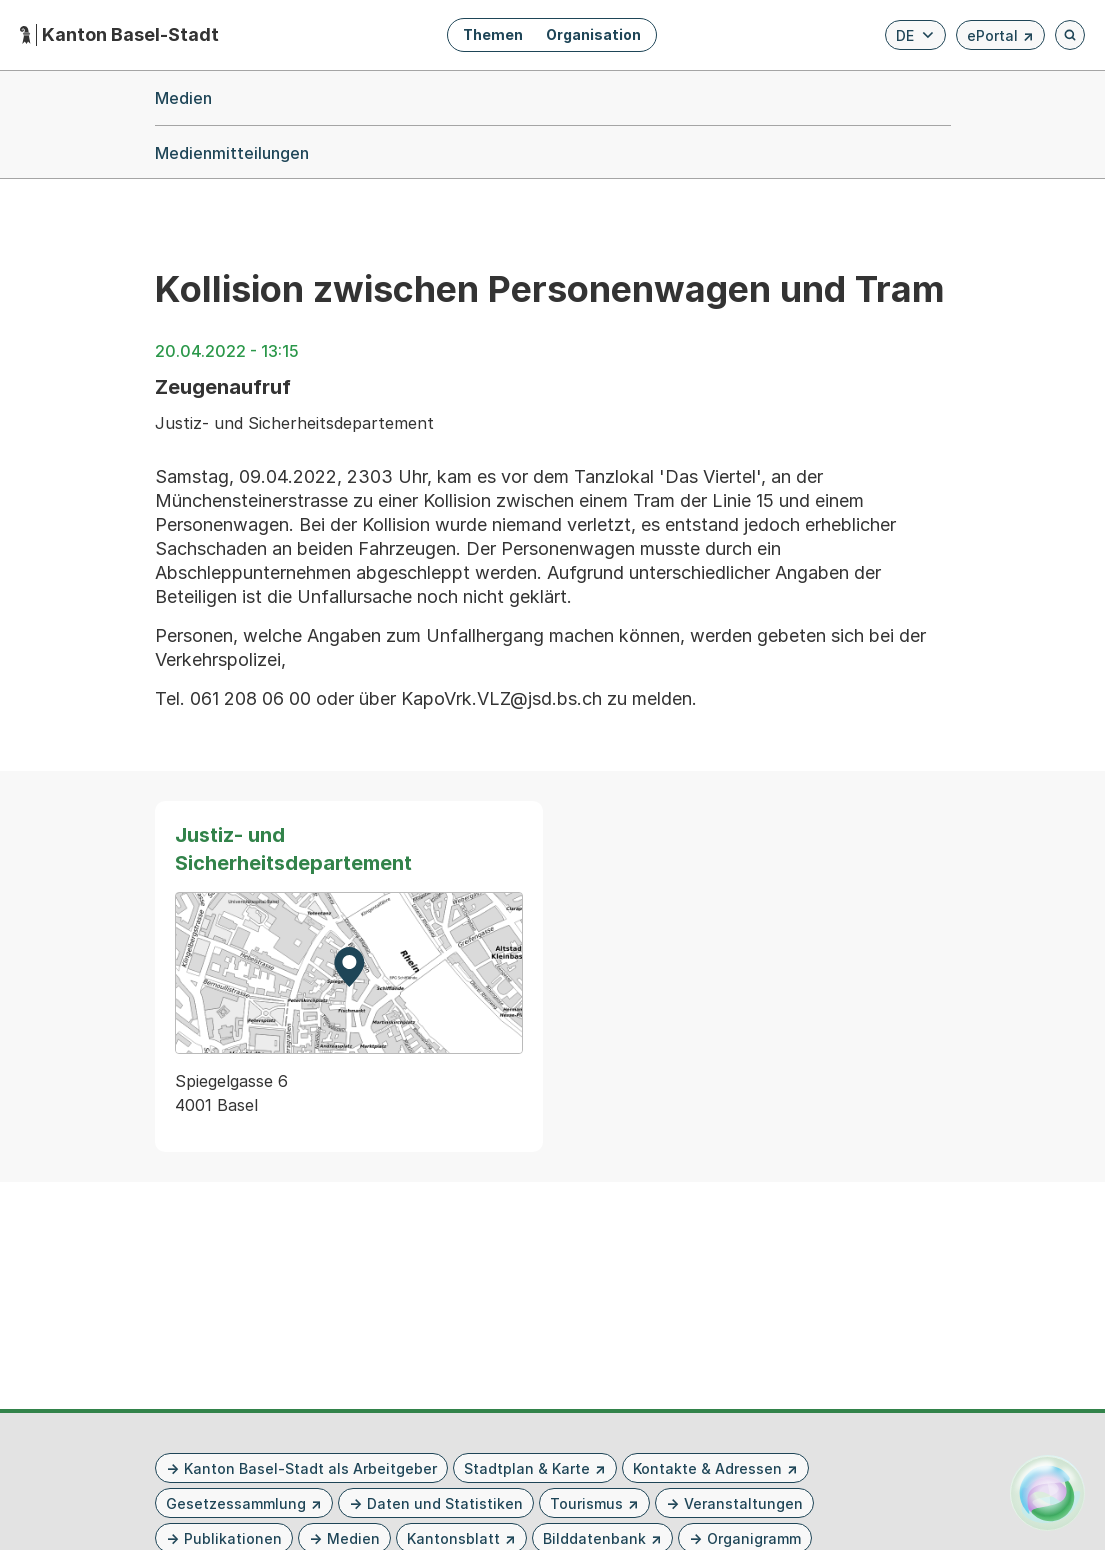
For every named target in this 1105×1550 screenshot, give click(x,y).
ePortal (1000, 38)
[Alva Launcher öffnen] (1047, 1492)
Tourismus (586, 1503)
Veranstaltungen (743, 1503)
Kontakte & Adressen (707, 1468)
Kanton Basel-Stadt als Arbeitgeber (310, 1468)
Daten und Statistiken (445, 1503)
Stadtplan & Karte (527, 1468)
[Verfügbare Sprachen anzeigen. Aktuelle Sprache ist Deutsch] (915, 35)
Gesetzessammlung (236, 1503)
